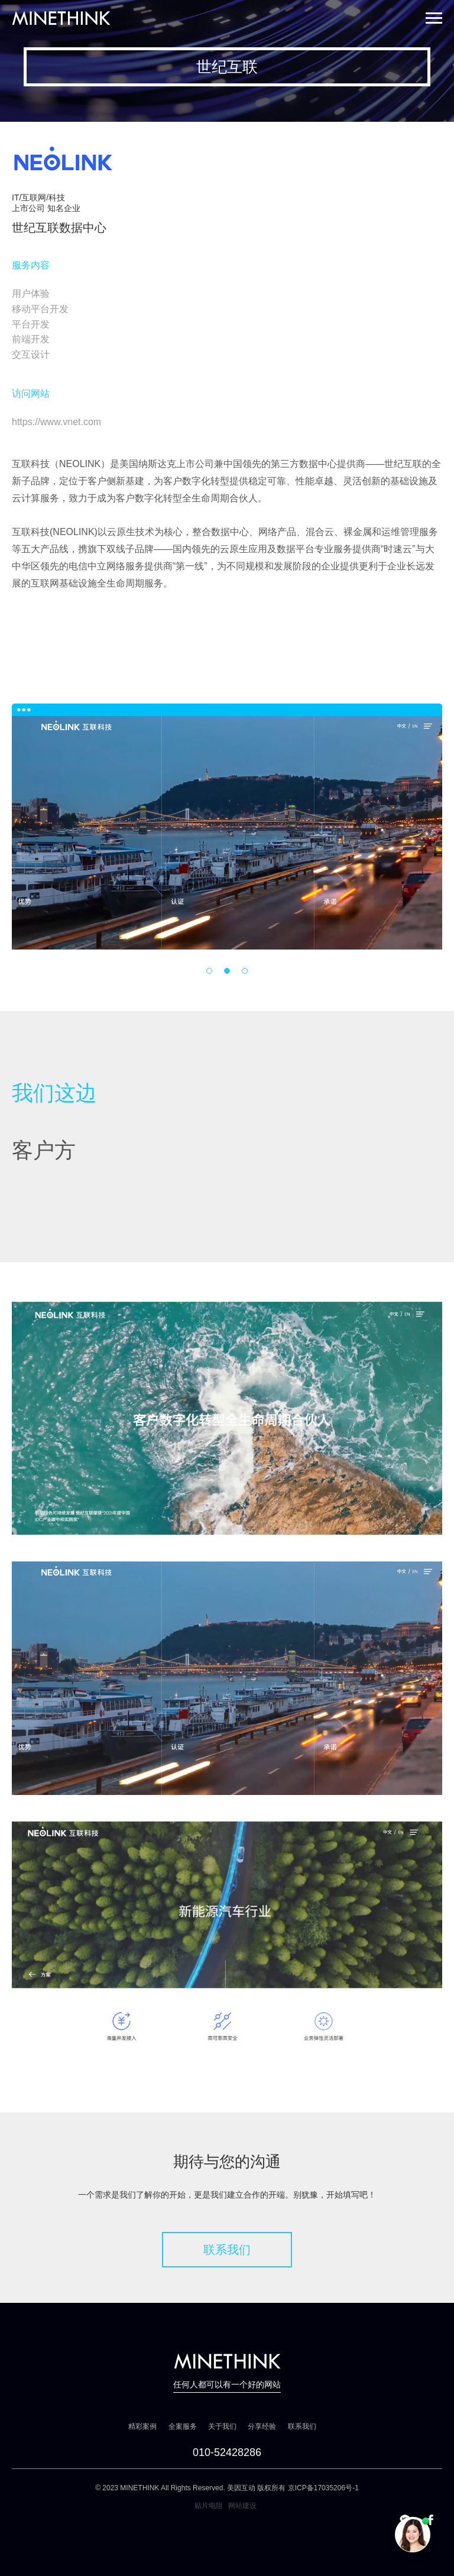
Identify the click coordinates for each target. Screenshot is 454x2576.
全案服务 (182, 2426)
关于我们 (222, 2426)
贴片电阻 (208, 2506)
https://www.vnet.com (56, 422)
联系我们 (227, 2249)
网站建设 (242, 2506)
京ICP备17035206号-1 (323, 2488)
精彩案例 (142, 2426)
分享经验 (262, 2426)
